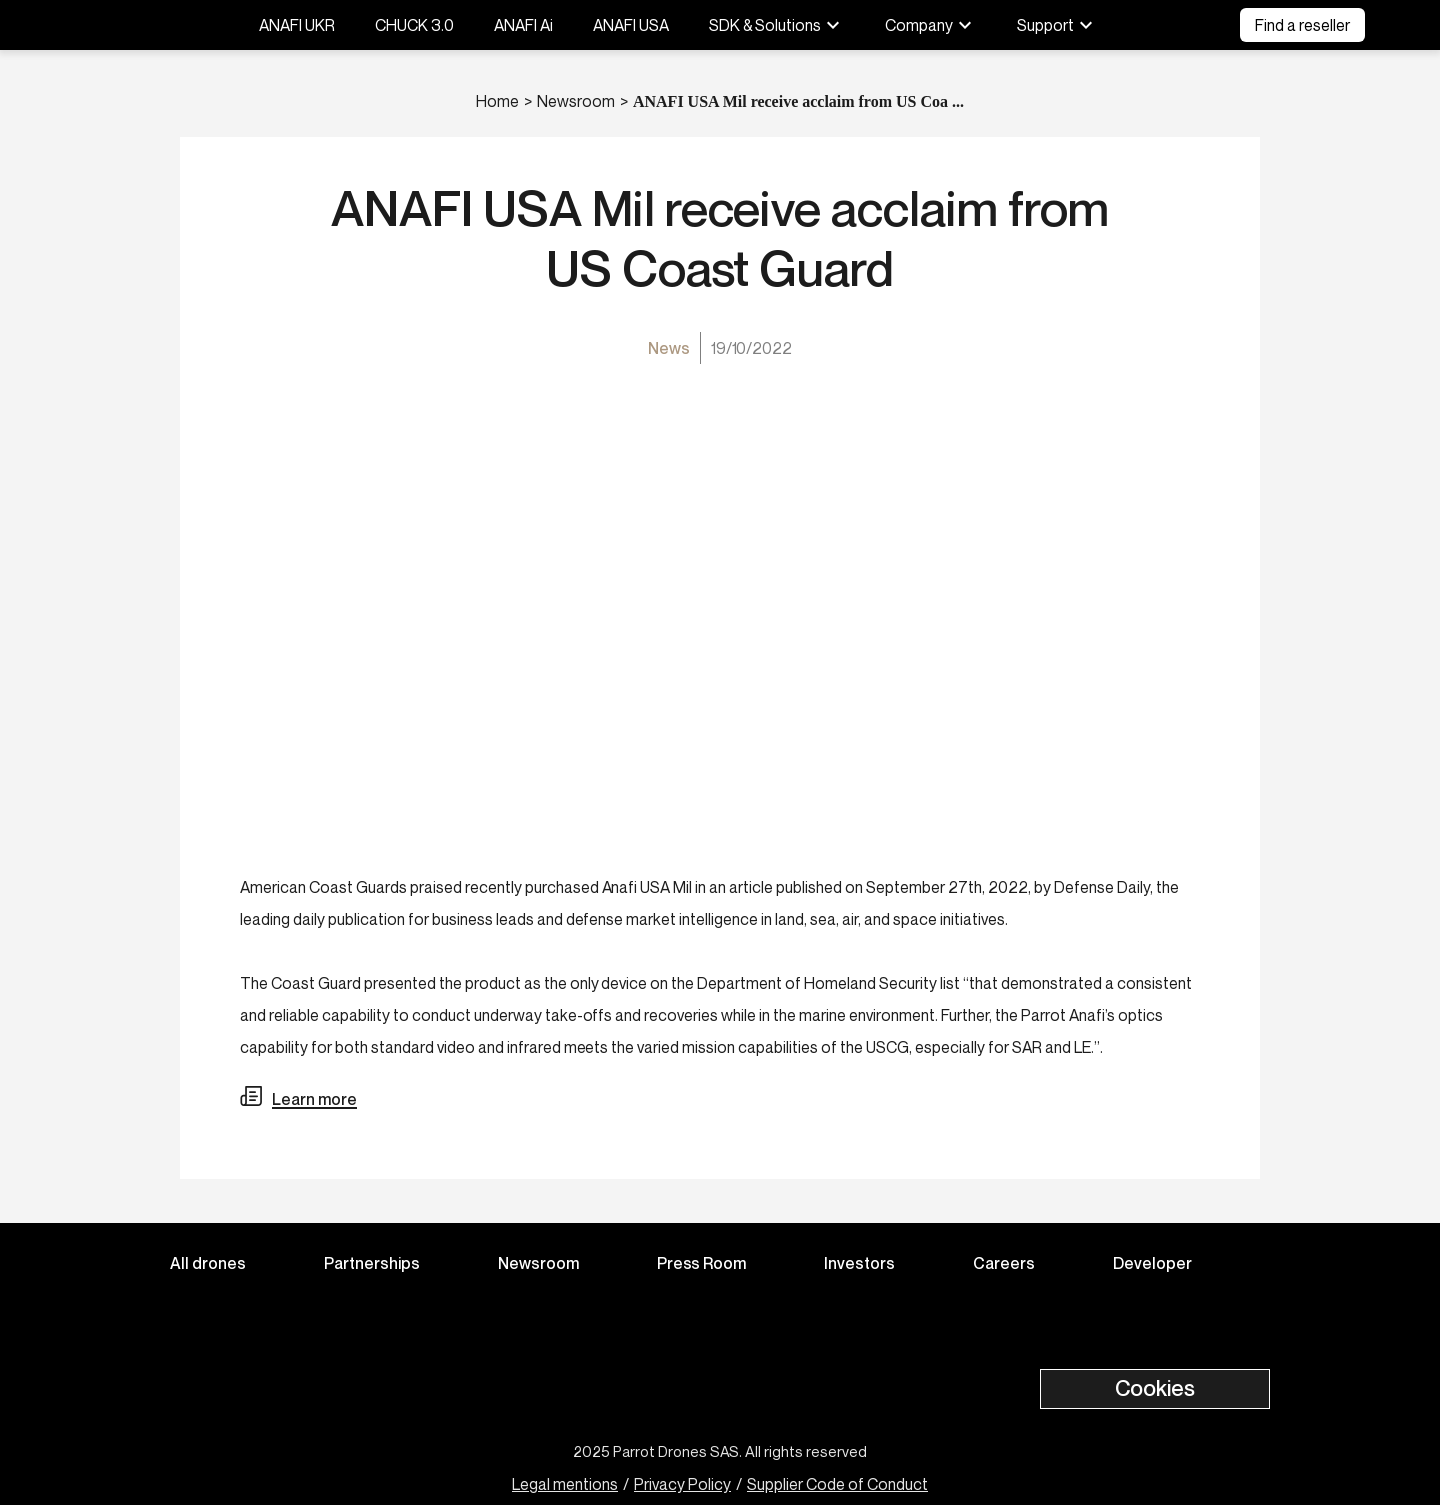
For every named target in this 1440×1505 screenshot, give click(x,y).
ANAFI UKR (297, 25)
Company (931, 25)
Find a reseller (1302, 25)
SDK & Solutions (777, 25)
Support (1057, 25)
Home (497, 101)
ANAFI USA (631, 25)
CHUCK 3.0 (414, 25)
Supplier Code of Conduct (837, 1484)
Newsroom (576, 101)
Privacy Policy (682, 1484)
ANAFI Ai (523, 25)
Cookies (1155, 1388)
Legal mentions (565, 1484)
